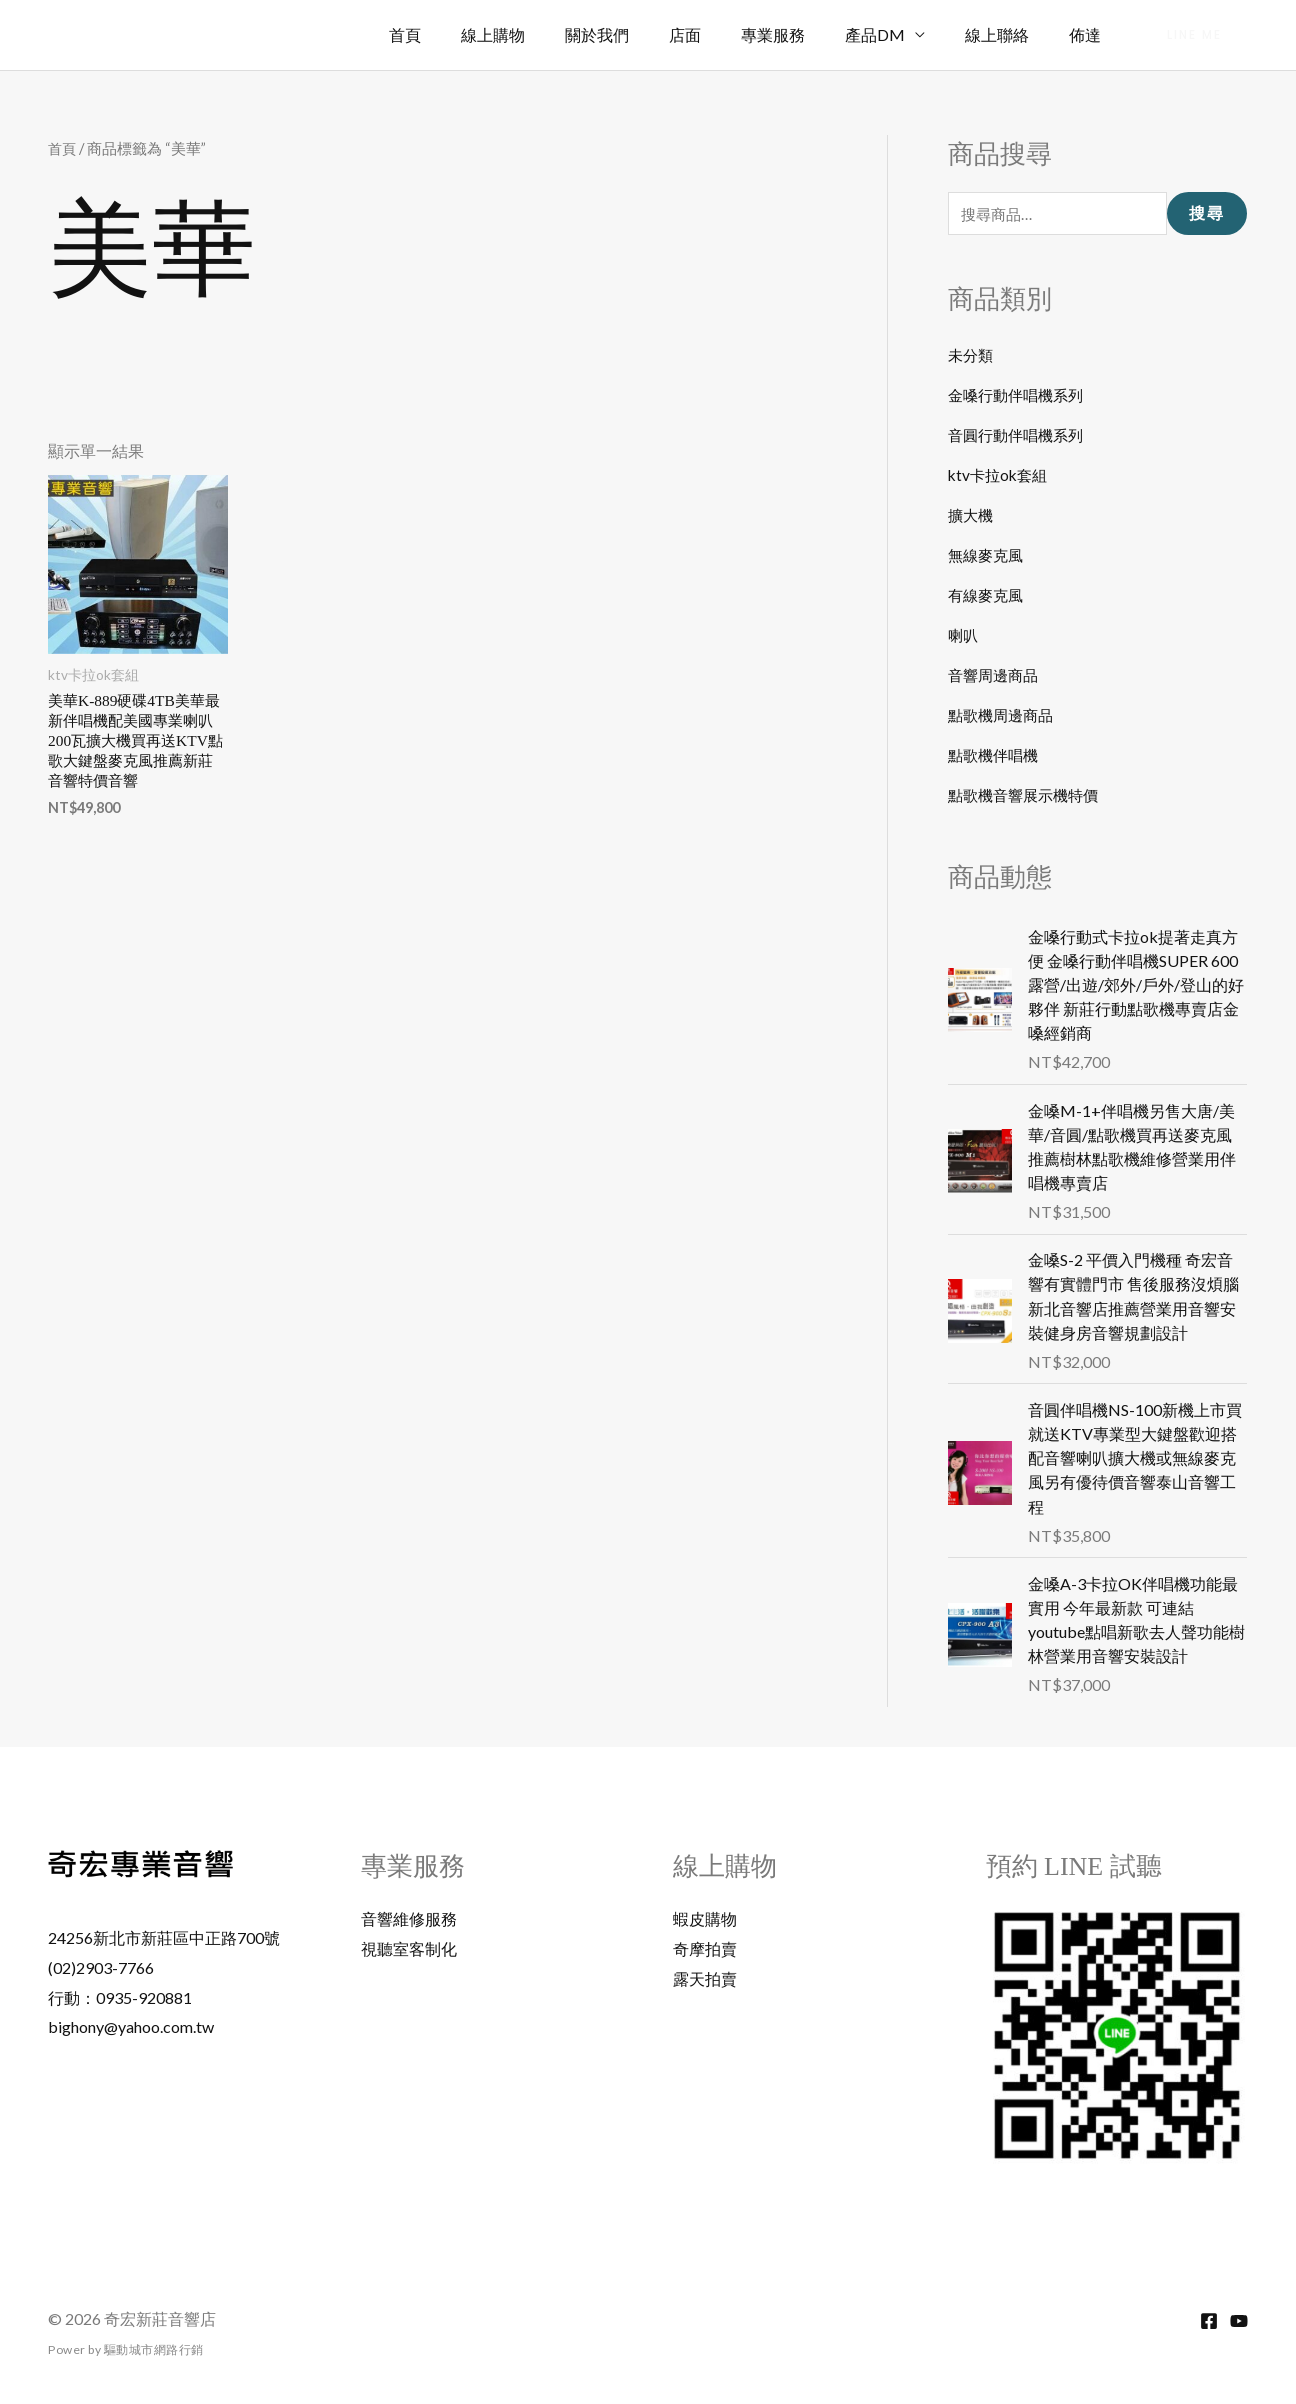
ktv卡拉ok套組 (1000, 476)
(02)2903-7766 (101, 1967)
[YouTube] (1239, 2321)
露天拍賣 (705, 1978)
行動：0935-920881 (120, 1997)
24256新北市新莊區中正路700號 (164, 1938)
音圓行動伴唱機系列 (1020, 436)
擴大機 (972, 516)
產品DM (895, 34)
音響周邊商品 (996, 676)
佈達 (1089, 34)
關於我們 (641, 34)
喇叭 (964, 636)
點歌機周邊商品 (1004, 716)
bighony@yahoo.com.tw (131, 2027)
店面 (721, 34)
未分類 (972, 356)
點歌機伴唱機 (996, 756)
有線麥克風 (988, 596)
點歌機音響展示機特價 (1028, 796)
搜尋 (1207, 214)
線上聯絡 (1009, 34)
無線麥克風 (988, 556)
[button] (1194, 35)
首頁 (465, 34)
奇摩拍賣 (705, 1948)
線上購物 (545, 34)
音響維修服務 (409, 1919)
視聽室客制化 (409, 1948)
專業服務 (801, 34)
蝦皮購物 (705, 1919)
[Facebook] (1209, 2321)
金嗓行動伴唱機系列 (1020, 396)
